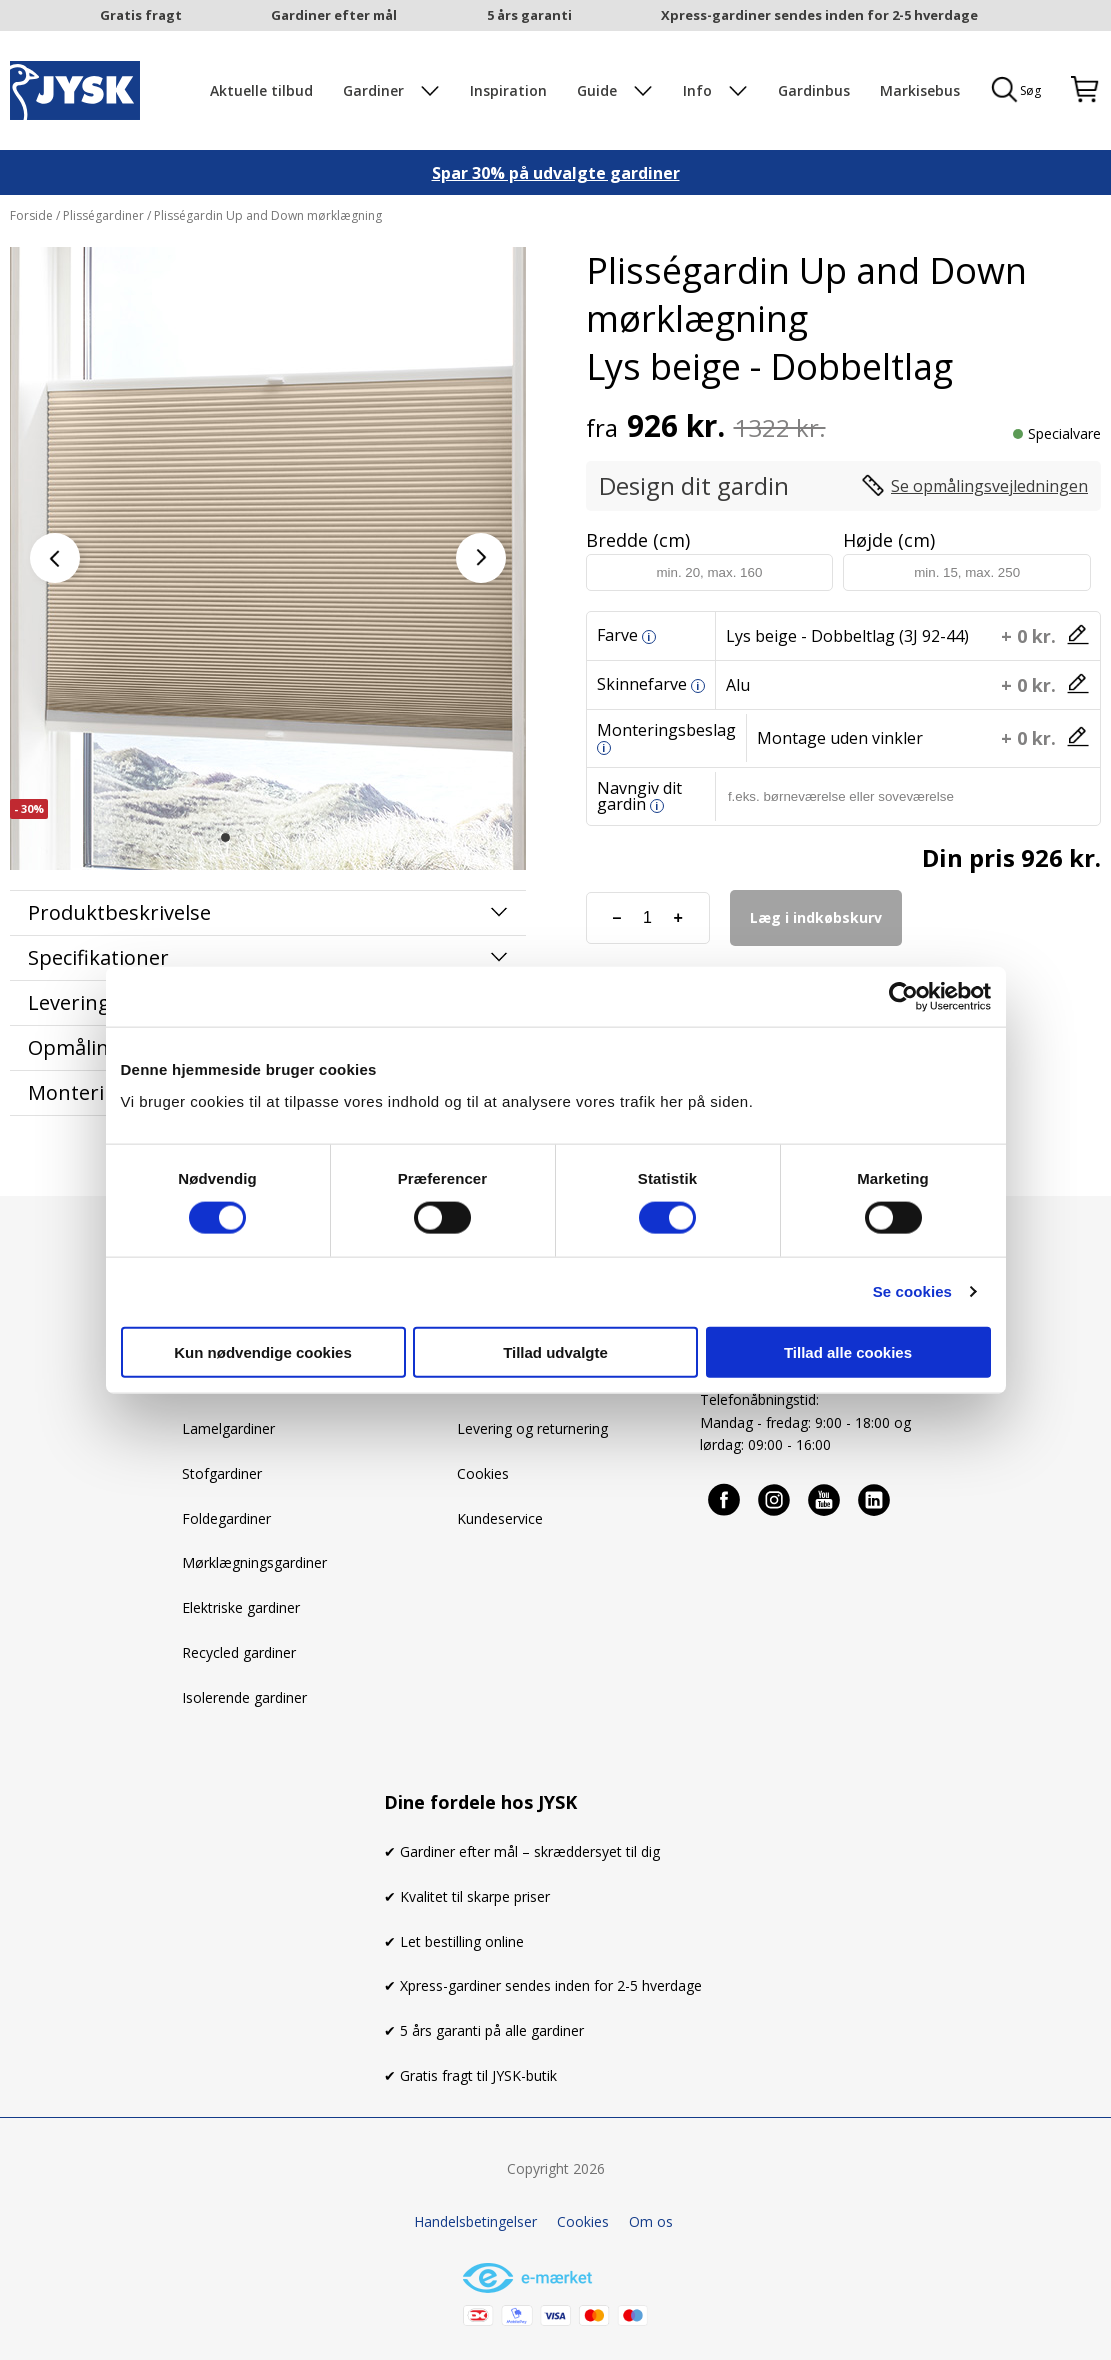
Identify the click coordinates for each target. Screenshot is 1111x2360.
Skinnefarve (642, 684)
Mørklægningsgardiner (254, 1562)
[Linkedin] (875, 1499)
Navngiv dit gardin (639, 796)
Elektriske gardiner (241, 1607)
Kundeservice (500, 1518)
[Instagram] (775, 1499)
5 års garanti (529, 15)
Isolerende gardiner (244, 1697)
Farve (617, 635)
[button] (225, 837)
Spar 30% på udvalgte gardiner (556, 173)
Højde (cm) (889, 540)
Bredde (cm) (638, 540)
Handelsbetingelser (475, 2221)
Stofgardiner (222, 1473)
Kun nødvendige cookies (263, 1351)
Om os (651, 2221)
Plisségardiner (103, 215)
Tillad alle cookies (848, 1351)
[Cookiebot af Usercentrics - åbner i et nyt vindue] (903, 997)
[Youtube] (825, 1499)
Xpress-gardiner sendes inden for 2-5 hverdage (819, 15)
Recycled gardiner (239, 1652)
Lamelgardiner (228, 1428)
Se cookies (912, 1291)
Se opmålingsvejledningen (989, 486)
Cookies (483, 1473)
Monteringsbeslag (666, 730)
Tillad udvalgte (555, 1351)
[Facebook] (725, 1499)
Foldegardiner (226, 1518)
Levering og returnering (532, 1428)
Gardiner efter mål (334, 15)
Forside (33, 215)
